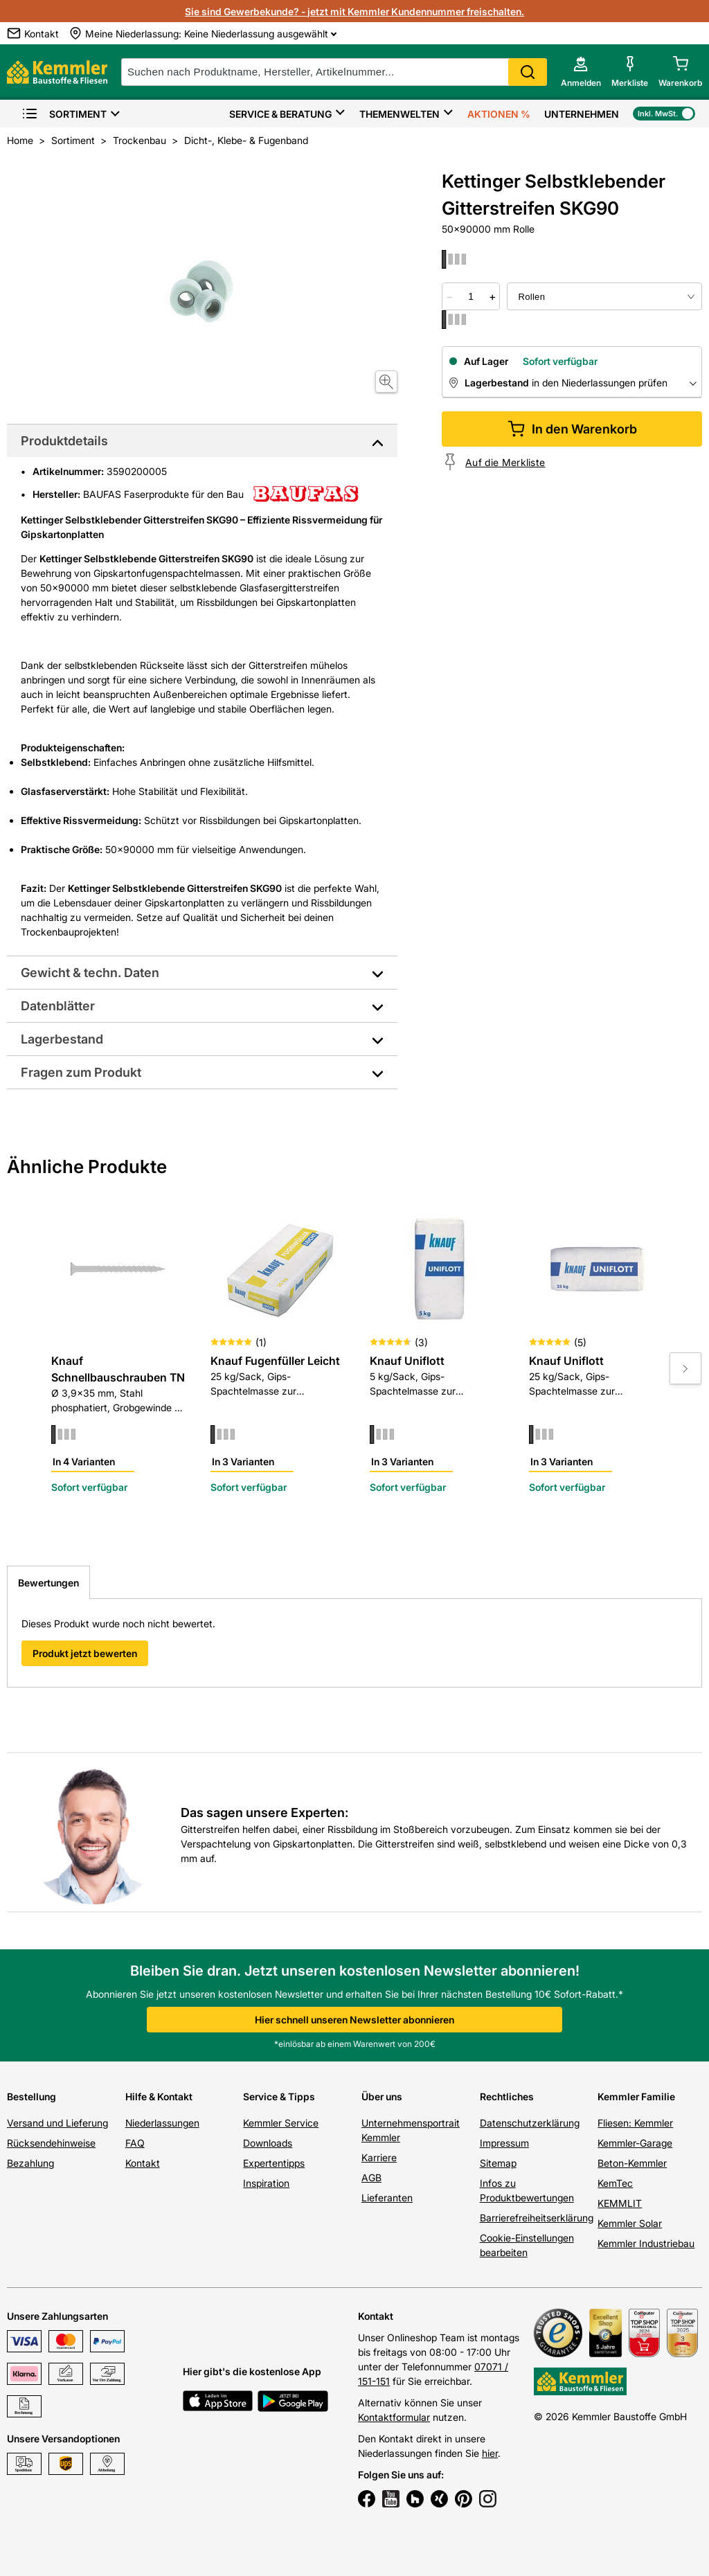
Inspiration (266, 2183)
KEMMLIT (620, 2203)
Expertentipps (274, 2163)
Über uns (381, 2096)
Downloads (267, 2143)
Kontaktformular (394, 2417)
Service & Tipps (279, 2096)
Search (527, 72)
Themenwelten (399, 114)
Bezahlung (30, 2163)
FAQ (135, 2143)
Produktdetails (64, 440)
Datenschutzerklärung (530, 2123)
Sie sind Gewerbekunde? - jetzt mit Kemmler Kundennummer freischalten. (354, 11)
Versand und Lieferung (57, 2123)
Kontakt (142, 2163)
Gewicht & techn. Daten (90, 972)
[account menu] (581, 72)
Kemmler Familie (636, 2096)
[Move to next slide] (685, 1368)
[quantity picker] (471, 296)
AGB (371, 2177)
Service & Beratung (280, 114)
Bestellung (31, 2096)
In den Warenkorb (572, 429)
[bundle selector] (604, 296)
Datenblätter (58, 1006)
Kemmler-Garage (635, 2143)
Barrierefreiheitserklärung (536, 2218)
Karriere (379, 2157)
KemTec (615, 2183)
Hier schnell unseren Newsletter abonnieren (354, 2019)
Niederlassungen (162, 2123)
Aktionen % (498, 114)
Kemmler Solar (630, 2223)
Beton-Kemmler (632, 2163)
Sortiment (64, 114)
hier (490, 2453)
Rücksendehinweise (51, 2143)
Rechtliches (507, 2096)
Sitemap (498, 2163)
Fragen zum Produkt (81, 1072)
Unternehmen (581, 114)
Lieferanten (387, 2197)
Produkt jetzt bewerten (85, 1653)
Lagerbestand (62, 1039)
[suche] (334, 72)
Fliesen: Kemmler (635, 2123)
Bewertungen (48, 1583)
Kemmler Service (280, 2123)
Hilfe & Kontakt (158, 2096)
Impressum (504, 2143)
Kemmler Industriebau (646, 2243)
